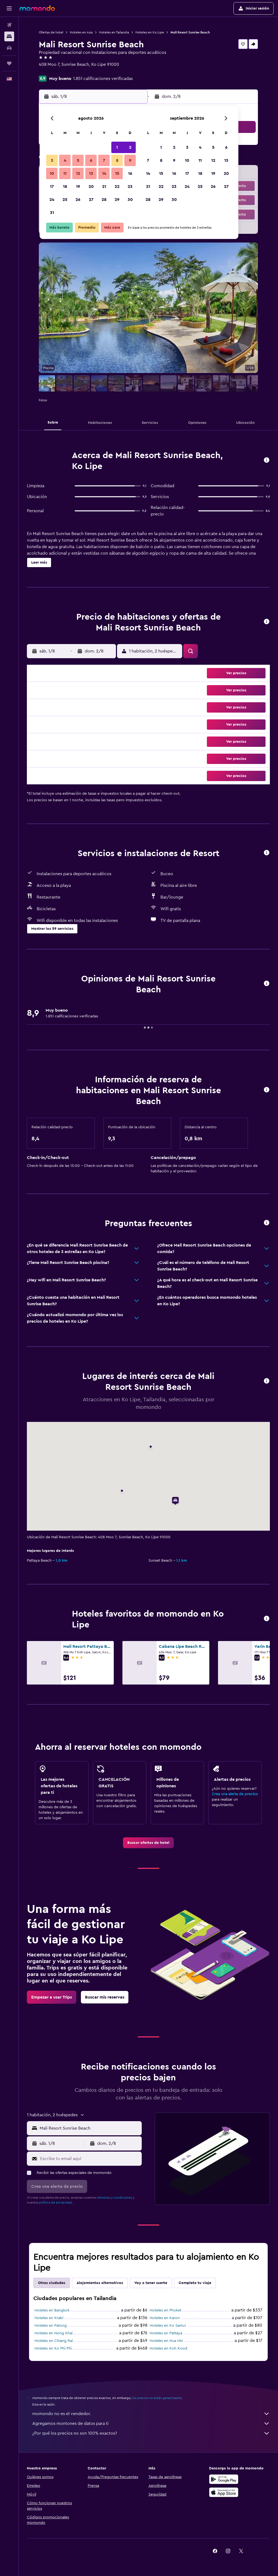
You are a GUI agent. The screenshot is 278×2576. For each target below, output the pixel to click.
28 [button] (104, 199)
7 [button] (104, 160)
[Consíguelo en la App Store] (223, 2492)
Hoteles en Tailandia (114, 32)
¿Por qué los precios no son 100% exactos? (151, 2433)
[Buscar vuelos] (9, 25)
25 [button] (64, 199)
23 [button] (130, 186)
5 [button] (78, 160)
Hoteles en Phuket (165, 2310)
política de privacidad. (56, 2202)
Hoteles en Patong (50, 2326)
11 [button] (65, 173)
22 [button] (117, 186)
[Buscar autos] (9, 47)
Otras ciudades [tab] (51, 2283)
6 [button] (91, 160)
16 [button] (130, 173)
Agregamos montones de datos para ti (151, 2423)
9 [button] (130, 160)
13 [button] (91, 173)
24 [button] (51, 199)
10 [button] (52, 173)
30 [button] (130, 199)
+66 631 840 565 (55, 71)
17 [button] (52, 186)
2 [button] (130, 147)
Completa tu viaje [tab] (195, 2283)
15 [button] (117, 173)
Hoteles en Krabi (48, 2318)
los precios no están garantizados (157, 2398)
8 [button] (117, 160)
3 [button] (52, 160)
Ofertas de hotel (51, 32)
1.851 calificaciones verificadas (103, 78)
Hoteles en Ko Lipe (149, 32)
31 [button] (52, 212)
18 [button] (65, 186)
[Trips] (9, 63)
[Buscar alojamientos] (9, 36)
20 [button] (91, 186)
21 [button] (104, 186)
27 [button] (91, 199)
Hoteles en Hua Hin (166, 2341)
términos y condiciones (114, 2197)
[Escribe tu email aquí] (89, 2158)
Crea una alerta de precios (235, 1794)
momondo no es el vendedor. (151, 2413)
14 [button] (104, 173)
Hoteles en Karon (165, 2318)
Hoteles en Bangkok (52, 2310)
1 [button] (117, 147)
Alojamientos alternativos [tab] (100, 2283)
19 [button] (78, 186)
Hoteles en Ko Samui (168, 2326)
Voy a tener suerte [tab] (150, 2283)
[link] (148, 1842)
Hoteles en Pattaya (166, 2333)
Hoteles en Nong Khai (53, 2333)
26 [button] (77, 199)
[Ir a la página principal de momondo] (37, 8)
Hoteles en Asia (81, 32)
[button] (9, 8)
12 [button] (78, 173)
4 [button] (65, 160)
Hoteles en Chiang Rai (53, 2341)
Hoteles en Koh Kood (168, 2348)
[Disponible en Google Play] (223, 2479)
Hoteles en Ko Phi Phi (53, 2348)
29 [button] (117, 199)
